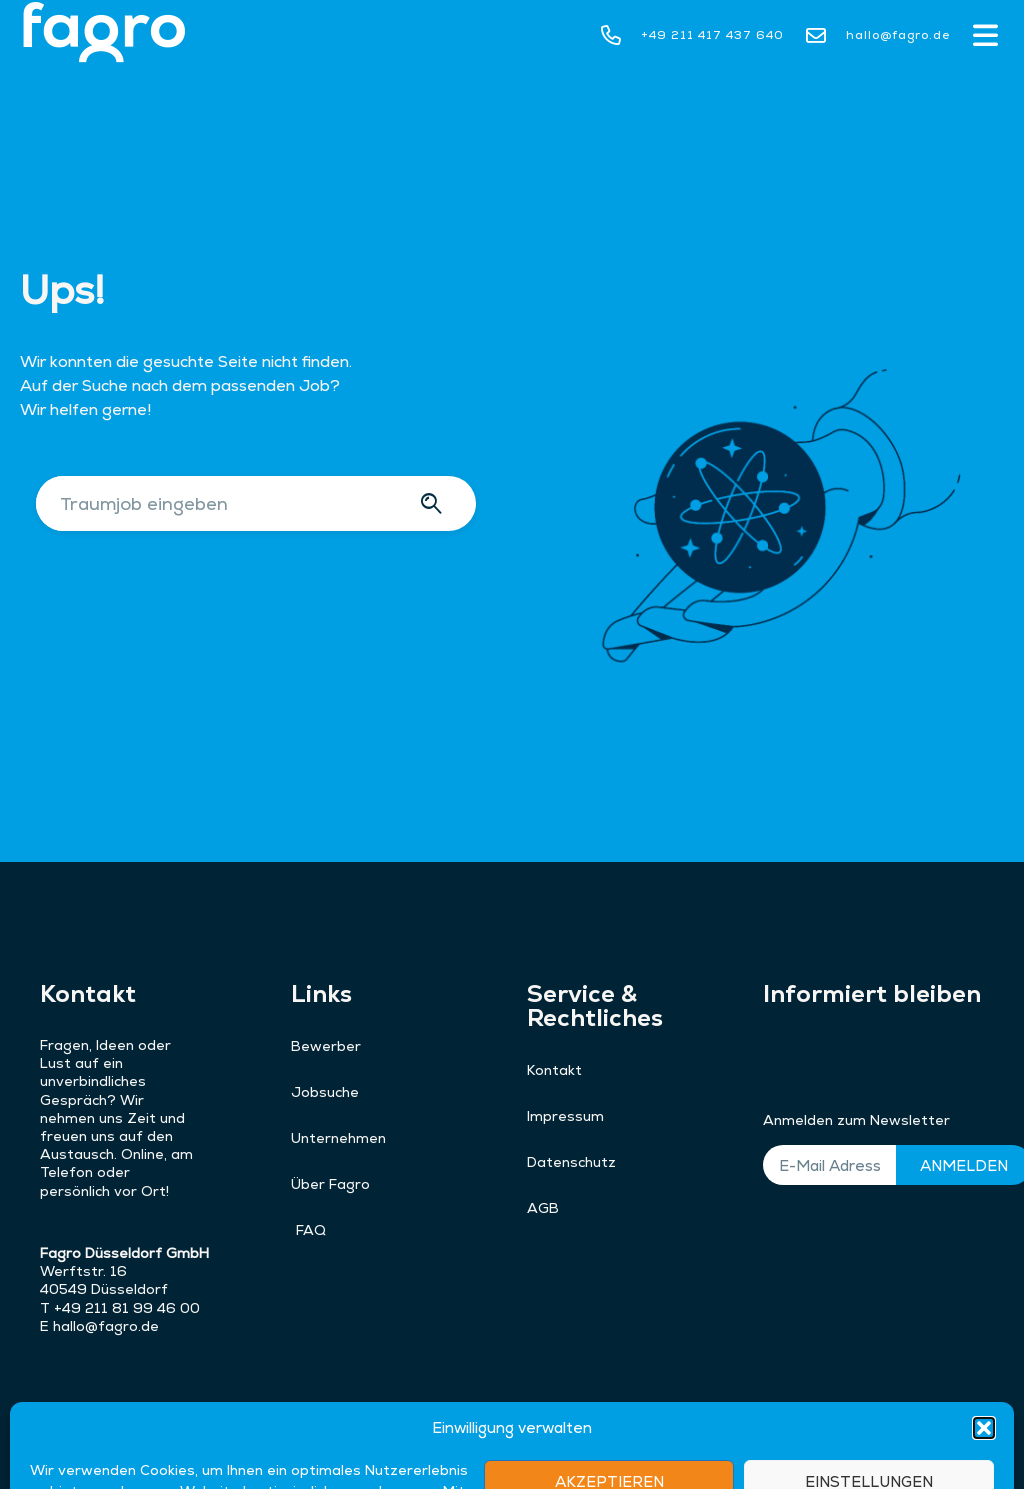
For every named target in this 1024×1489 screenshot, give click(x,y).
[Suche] (434, 503)
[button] (985, 37)
